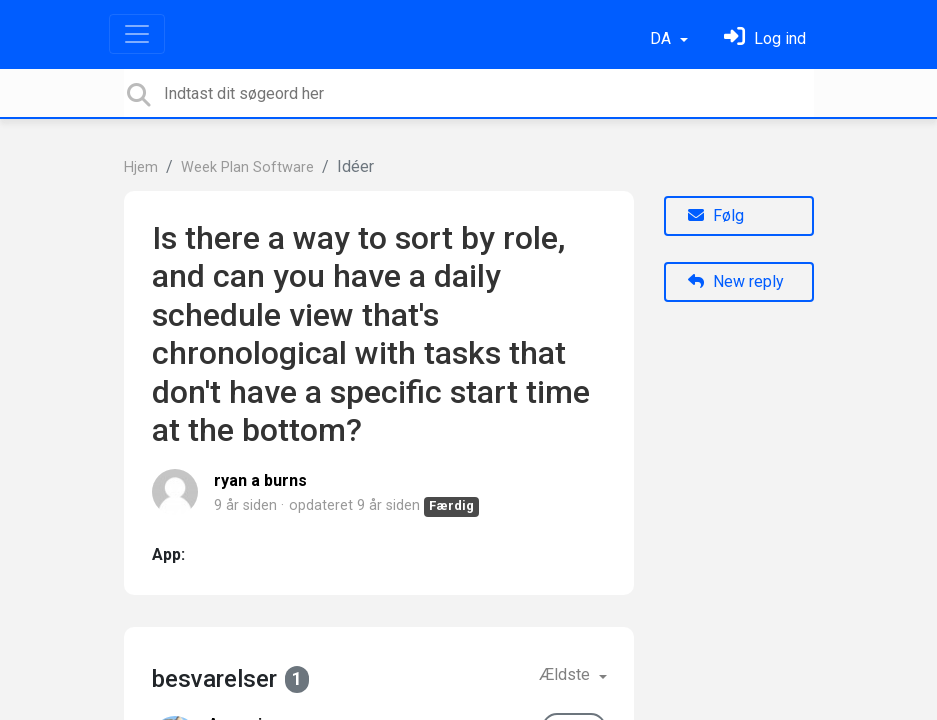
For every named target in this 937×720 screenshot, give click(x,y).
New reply (736, 281)
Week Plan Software (247, 167)
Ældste (566, 674)
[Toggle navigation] (137, 34)
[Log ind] (765, 38)
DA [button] (662, 38)
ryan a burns (260, 480)
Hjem (141, 167)
